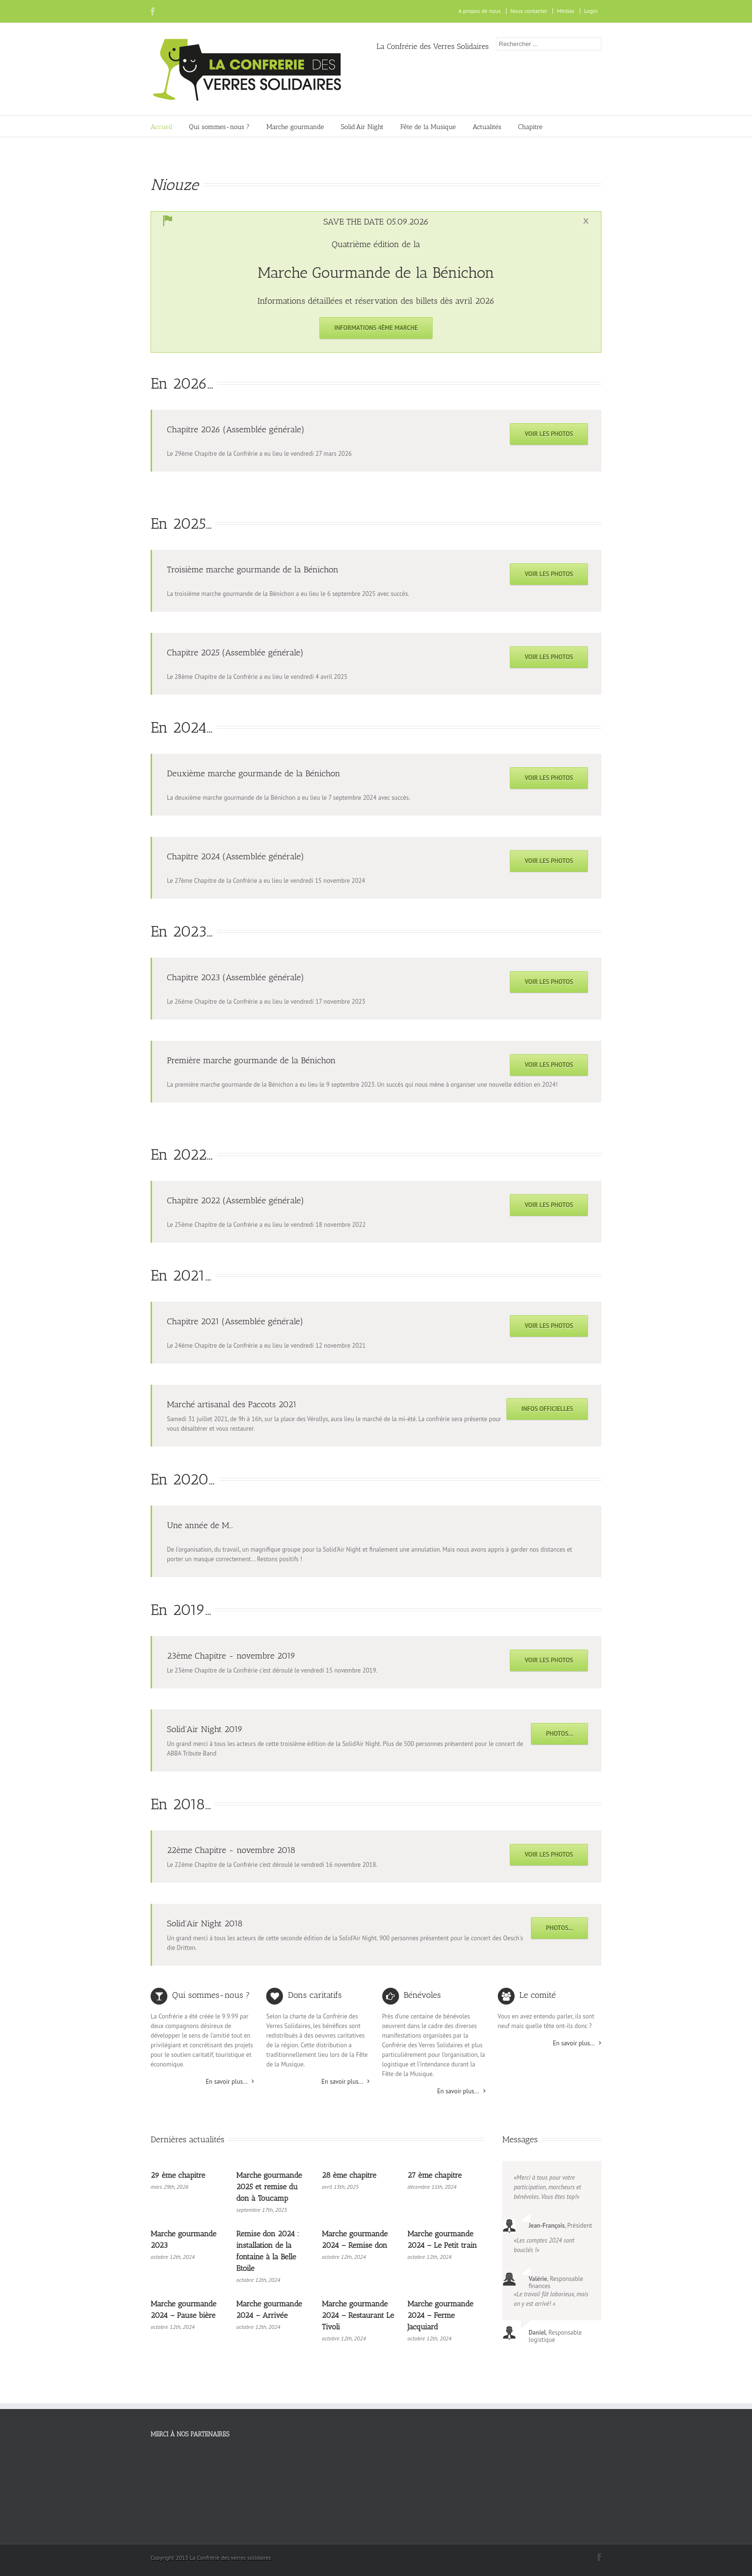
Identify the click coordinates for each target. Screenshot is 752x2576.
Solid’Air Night (362, 127)
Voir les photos (549, 434)
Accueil (161, 127)
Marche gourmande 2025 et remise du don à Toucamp (269, 2187)
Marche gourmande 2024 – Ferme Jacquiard (440, 2315)
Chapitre (530, 127)
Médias (565, 10)
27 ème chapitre (435, 2175)
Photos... (559, 1734)
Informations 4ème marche (376, 328)
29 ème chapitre (178, 2175)
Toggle (586, 221)
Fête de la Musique (428, 127)
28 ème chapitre (349, 2175)
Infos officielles (547, 1409)
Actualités (486, 127)
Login (591, 10)
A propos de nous (479, 10)
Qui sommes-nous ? (219, 127)
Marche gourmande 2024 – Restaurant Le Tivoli (358, 2315)
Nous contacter (528, 10)
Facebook (153, 11)
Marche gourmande (295, 127)
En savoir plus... (226, 2081)
